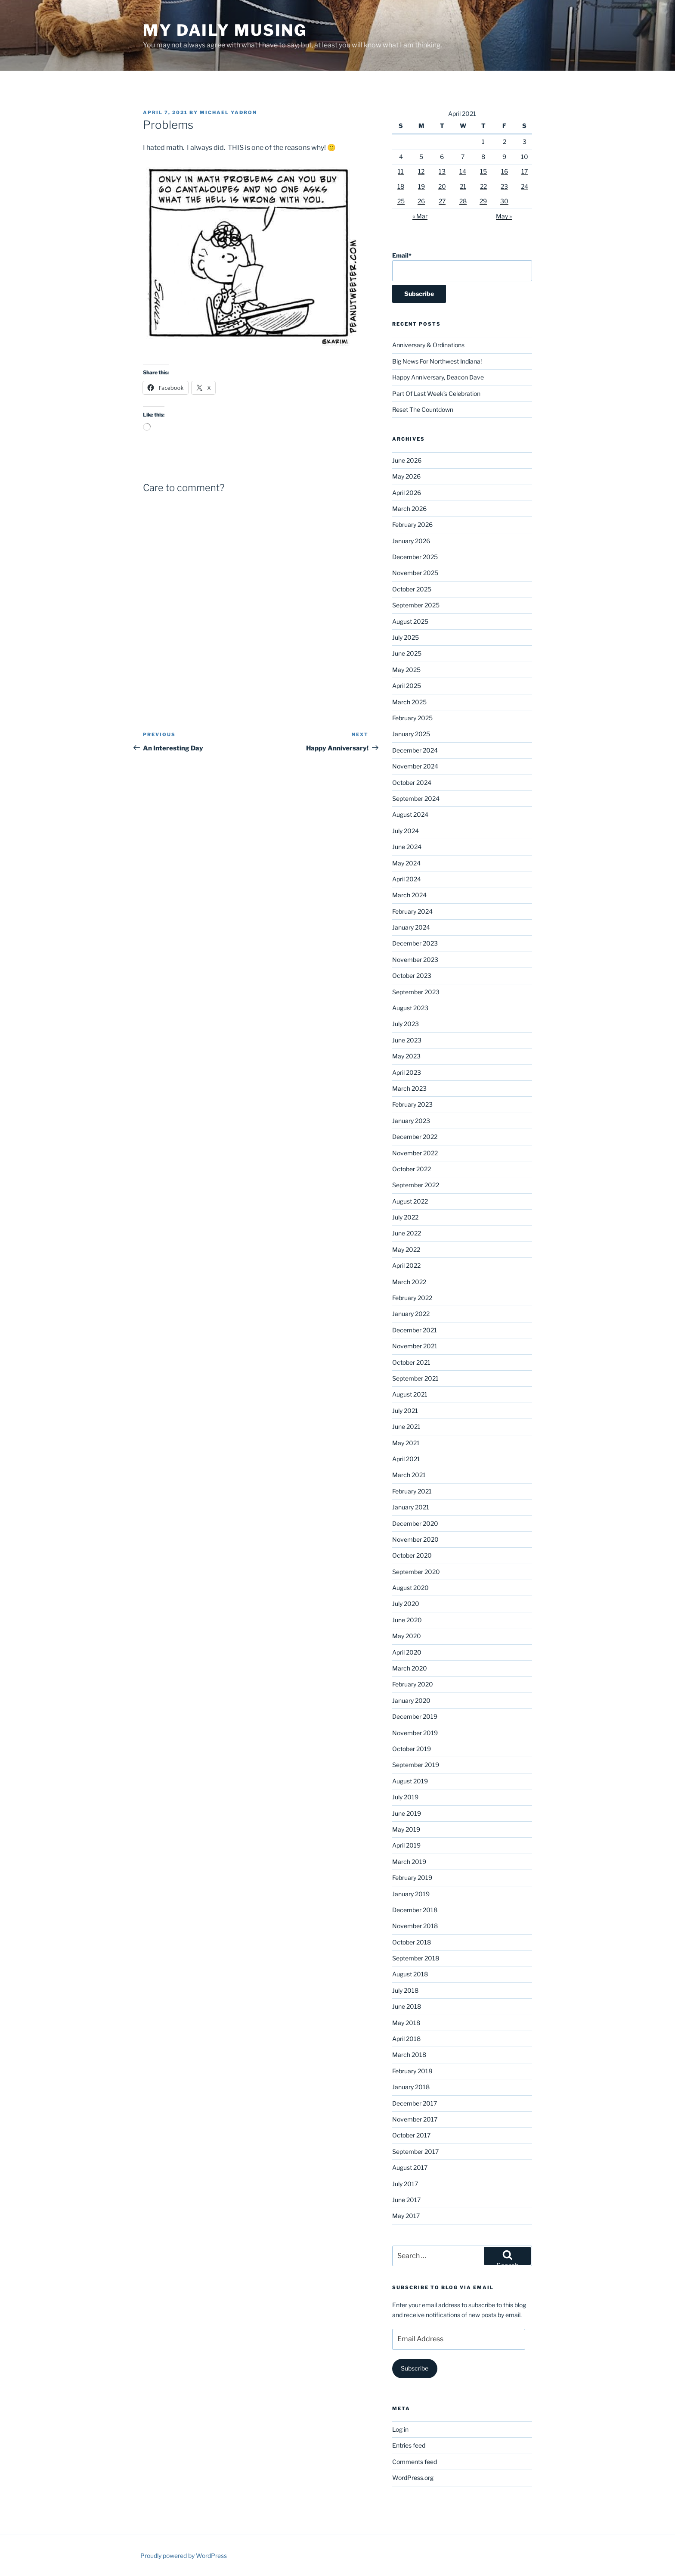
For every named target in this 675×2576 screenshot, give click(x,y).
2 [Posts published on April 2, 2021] (504, 141)
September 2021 (415, 1378)
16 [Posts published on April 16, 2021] (504, 171)
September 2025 (416, 605)
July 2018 (405, 1990)
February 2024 (412, 911)
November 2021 (414, 1346)
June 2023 (406, 1040)
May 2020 (406, 1636)
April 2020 (406, 1652)
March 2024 (409, 895)
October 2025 (411, 589)
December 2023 (415, 943)
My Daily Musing (225, 30)
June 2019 (406, 1813)
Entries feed (408, 2445)
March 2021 (409, 1474)
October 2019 (411, 1748)
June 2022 (406, 1233)
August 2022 (410, 1201)
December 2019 (414, 1716)
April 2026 (406, 492)
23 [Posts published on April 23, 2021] (504, 186)
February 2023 (412, 1104)
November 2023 (415, 959)
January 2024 (411, 927)
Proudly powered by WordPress (183, 2555)
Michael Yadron (228, 112)
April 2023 (406, 1072)
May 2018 (406, 2022)
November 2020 (415, 1539)
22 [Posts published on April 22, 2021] (483, 186)
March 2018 (409, 2054)
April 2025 (406, 685)
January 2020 (411, 1700)
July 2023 (405, 1023)
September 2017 (415, 2151)
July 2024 (405, 830)
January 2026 (411, 540)
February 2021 (412, 1491)
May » (504, 216)
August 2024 (410, 814)
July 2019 (405, 1797)
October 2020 (412, 1555)
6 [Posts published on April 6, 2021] (442, 156)
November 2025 (415, 572)
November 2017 (414, 2119)
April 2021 (406, 1458)
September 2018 (415, 1958)
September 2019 (415, 1764)
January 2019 (411, 1894)
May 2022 (406, 1249)
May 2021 (406, 1443)
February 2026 (412, 524)
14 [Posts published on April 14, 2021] (462, 171)
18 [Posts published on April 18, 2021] (400, 186)
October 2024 (411, 782)
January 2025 (411, 733)
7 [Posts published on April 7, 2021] (462, 156)
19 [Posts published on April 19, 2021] (421, 186)
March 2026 (409, 508)
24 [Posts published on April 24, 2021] (524, 186)
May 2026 (406, 476)
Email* (462, 266)
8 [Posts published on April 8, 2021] (483, 156)
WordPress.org (412, 2477)
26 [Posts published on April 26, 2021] (421, 201)
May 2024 (406, 863)
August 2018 (410, 1974)
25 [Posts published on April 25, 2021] (401, 201)
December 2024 (415, 750)
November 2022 (415, 1153)
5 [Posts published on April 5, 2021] (421, 156)
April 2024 (406, 879)
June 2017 (406, 2199)
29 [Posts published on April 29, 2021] (483, 201)
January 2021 (410, 1507)
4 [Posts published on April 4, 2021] (401, 156)
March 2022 (409, 1281)
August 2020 (410, 1587)
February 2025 (412, 718)
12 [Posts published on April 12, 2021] (421, 171)
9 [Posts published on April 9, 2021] (504, 156)
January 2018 (411, 2087)
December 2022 (414, 1136)
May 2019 (406, 1829)
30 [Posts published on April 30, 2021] (504, 201)
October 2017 (411, 2135)
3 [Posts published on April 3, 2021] (524, 141)
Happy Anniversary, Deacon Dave (438, 377)
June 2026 (406, 460)
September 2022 (415, 1184)
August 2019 (410, 1781)
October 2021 (411, 1362)
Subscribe (414, 2368)
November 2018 (415, 1925)
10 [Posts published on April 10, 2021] (524, 156)
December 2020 (415, 1523)
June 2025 (406, 653)
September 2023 (416, 992)
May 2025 (406, 669)
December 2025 (415, 556)
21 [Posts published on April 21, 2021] (463, 186)
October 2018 (411, 1942)
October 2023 (411, 975)
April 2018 (406, 2038)
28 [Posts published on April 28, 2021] (463, 201)
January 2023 (411, 1120)
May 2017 (406, 2215)
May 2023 (406, 1056)
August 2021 (409, 1394)
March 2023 (409, 1088)
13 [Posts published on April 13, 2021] (442, 171)
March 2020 (409, 1668)
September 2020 (416, 1571)
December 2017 (414, 2103)
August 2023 (410, 1007)
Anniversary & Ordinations (428, 344)
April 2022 (406, 1265)
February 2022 (412, 1297)
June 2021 (406, 1426)
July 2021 (405, 1410)
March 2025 (409, 702)
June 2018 (406, 2006)
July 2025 (405, 637)
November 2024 (415, 766)
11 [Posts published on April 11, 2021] (401, 171)
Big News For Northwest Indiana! (437, 361)
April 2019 (406, 1845)
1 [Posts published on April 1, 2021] (483, 141)
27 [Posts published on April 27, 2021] (442, 201)
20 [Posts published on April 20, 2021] (442, 186)
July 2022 (405, 1217)
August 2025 (410, 621)
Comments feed (414, 2461)
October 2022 (411, 1169)
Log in (400, 2429)
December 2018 (414, 1909)
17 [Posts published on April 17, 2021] (524, 171)
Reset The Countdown (422, 409)
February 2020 (412, 1684)
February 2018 (412, 2071)
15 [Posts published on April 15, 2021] (483, 171)
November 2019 (415, 1732)
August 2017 (409, 2167)
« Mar (419, 216)
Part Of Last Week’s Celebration (436, 393)
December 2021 (414, 1330)
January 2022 (411, 1313)
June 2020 (407, 1620)
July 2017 (405, 2183)
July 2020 (405, 1603)
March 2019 (409, 1861)
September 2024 (416, 798)
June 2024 (406, 846)
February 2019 (412, 1877)
